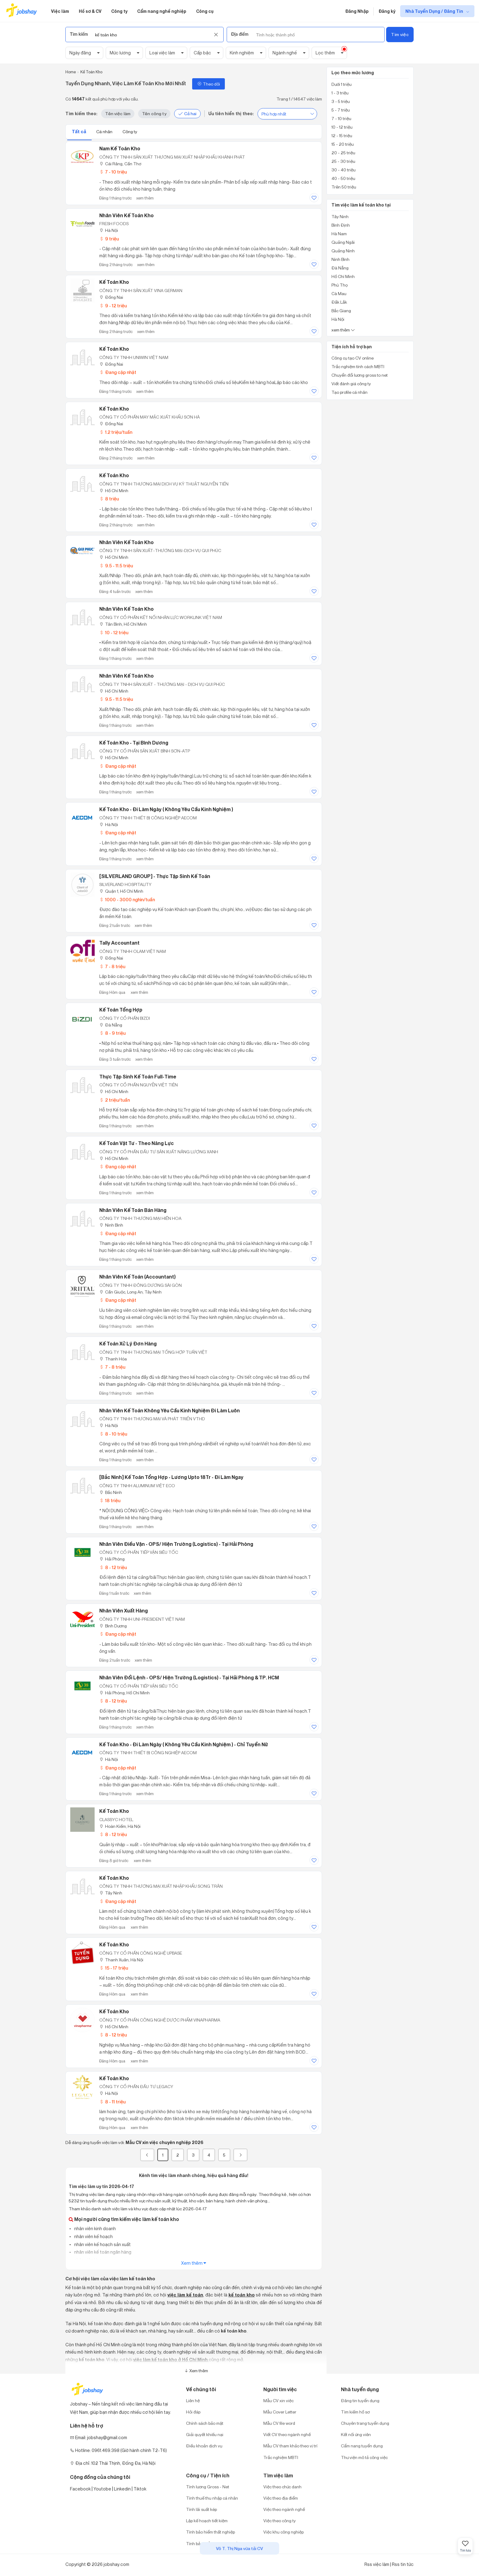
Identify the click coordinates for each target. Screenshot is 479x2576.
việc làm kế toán (185, 2295)
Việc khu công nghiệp (283, 2532)
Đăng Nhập (357, 11)
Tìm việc (399, 34)
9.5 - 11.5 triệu (116, 565)
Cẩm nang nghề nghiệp (161, 11)
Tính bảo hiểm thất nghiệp (210, 2532)
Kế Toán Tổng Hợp (120, 1009)
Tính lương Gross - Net (207, 2486)
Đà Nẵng (110, 1025)
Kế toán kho (114, 2078)
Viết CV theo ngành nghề (287, 2434)
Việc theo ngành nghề (284, 2509)
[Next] (240, 2155)
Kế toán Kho (114, 1811)
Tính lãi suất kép (201, 2509)
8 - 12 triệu (113, 1567)
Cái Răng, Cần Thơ (120, 163)
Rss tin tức (403, 2564)
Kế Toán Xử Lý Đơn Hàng (128, 1343)
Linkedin (122, 2489)
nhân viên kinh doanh (94, 2228)
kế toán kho (242, 2295)
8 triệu (109, 498)
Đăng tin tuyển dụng (360, 2400)
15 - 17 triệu (113, 1967)
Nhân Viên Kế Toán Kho (126, 675)
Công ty (119, 11)
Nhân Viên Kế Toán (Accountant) (137, 1276)
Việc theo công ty (279, 2520)
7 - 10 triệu (113, 171)
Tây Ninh (110, 1893)
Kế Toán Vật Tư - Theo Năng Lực (136, 1143)
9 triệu (109, 238)
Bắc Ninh (110, 1492)
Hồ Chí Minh (113, 490)
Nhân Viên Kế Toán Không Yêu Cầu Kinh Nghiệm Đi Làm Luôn (169, 1410)
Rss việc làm (376, 2564)
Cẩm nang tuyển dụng (362, 2445)
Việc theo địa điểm (280, 2498)
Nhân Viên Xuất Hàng (123, 1610)
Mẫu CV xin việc (278, 2400)
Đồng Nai (111, 297)
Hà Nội (108, 230)
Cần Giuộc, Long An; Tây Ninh (130, 1292)
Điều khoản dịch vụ (204, 2445)
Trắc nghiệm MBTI (280, 2457)
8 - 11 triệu (112, 2101)
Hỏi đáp (193, 2412)
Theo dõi (208, 84)
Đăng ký (386, 11)
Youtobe (102, 2489)
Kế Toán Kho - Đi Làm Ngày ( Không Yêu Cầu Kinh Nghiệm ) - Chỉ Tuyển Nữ (183, 1744)
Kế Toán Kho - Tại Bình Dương (133, 742)
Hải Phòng (112, 1559)
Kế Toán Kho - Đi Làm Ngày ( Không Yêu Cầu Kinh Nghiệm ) (166, 809)
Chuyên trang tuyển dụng (365, 2423)
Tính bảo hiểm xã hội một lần (213, 2543)
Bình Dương (113, 1626)
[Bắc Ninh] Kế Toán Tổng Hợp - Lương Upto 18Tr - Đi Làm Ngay (171, 1477)
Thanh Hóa (113, 1359)
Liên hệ (193, 2400)
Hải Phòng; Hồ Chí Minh (124, 1692)
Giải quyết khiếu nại (204, 2434)
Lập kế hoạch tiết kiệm (207, 2520)
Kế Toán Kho (114, 282)
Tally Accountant (119, 942)
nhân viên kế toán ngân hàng (102, 2252)
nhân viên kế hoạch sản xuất (102, 2244)
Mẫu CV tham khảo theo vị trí (290, 2445)
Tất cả (79, 131)
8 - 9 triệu (112, 1033)
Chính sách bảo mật (204, 2423)
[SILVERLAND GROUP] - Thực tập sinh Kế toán (154, 876)
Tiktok (139, 2489)
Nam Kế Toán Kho (119, 148)
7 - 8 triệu (112, 966)
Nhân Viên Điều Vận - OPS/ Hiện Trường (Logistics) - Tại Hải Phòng (176, 1544)
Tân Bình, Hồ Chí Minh (123, 624)
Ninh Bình (111, 1225)
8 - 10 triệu (113, 1433)
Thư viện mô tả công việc (364, 2457)
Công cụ (205, 11)
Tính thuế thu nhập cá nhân (212, 2498)
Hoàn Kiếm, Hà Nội (120, 1826)
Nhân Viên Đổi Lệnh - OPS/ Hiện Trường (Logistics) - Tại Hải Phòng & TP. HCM (189, 1677)
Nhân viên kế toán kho (126, 215)
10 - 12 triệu (113, 632)
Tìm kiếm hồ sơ (355, 2412)
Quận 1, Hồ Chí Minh (121, 891)
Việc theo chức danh (282, 2486)
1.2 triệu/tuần (115, 432)
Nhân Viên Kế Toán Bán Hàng (132, 1210)
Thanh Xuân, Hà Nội (121, 1959)
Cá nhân (104, 131)
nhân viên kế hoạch (93, 2236)
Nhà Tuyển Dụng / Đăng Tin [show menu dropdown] (434, 11)
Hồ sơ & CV (90, 11)
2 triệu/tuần (114, 1099)
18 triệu (109, 1500)
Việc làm (60, 11)
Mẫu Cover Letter (279, 2412)
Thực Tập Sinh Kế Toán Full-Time (137, 1076)
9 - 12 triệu (113, 305)
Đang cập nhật (117, 372)
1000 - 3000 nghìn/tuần (127, 899)
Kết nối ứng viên (356, 2434)
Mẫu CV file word (279, 2423)
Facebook (80, 2489)
